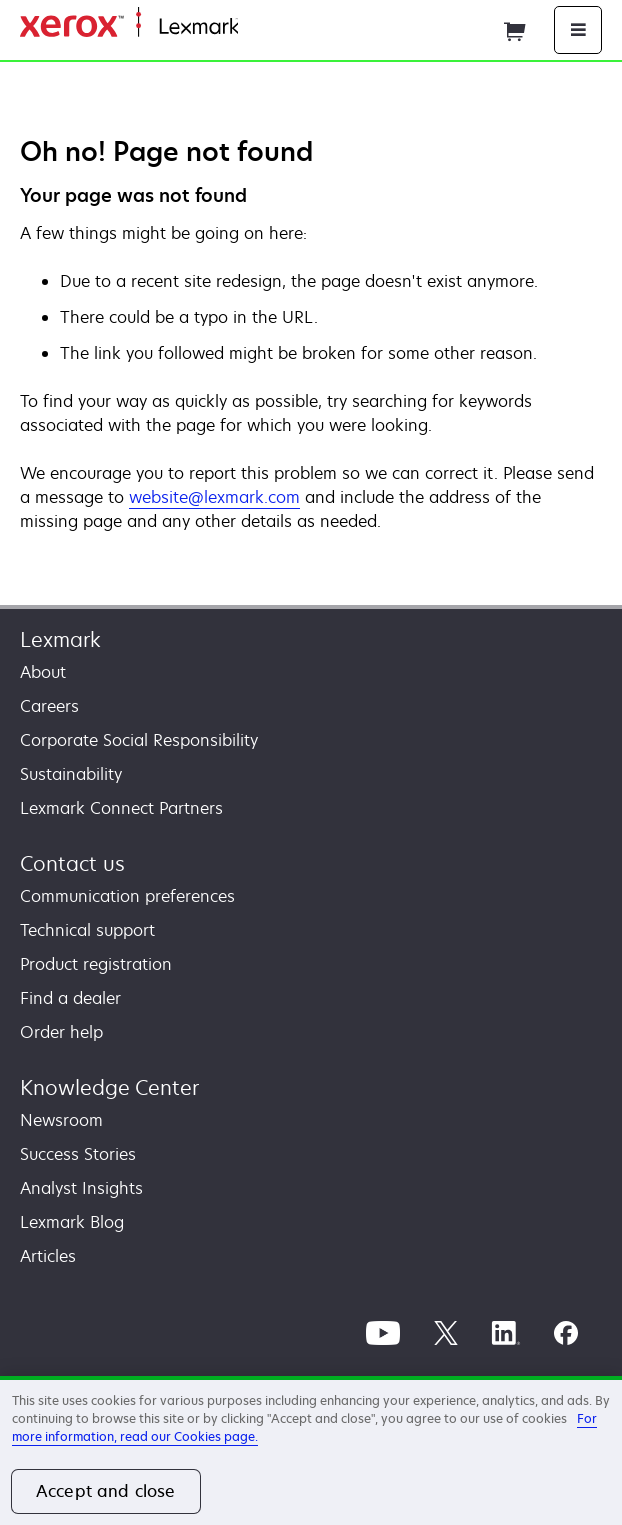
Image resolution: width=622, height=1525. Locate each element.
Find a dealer (70, 998)
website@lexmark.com (214, 497)
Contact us (72, 863)
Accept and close (106, 1491)
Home (258, 27)
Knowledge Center (109, 1087)
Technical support (87, 930)
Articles (48, 1256)
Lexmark (60, 639)
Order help (61, 1032)
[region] (311, 1450)
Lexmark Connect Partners (121, 808)
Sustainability (71, 774)
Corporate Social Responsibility (139, 740)
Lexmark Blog (72, 1222)
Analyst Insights (81, 1188)
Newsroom (61, 1120)
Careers (49, 706)
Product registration (96, 964)
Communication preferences (127, 896)
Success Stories (78, 1154)
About (43, 672)
